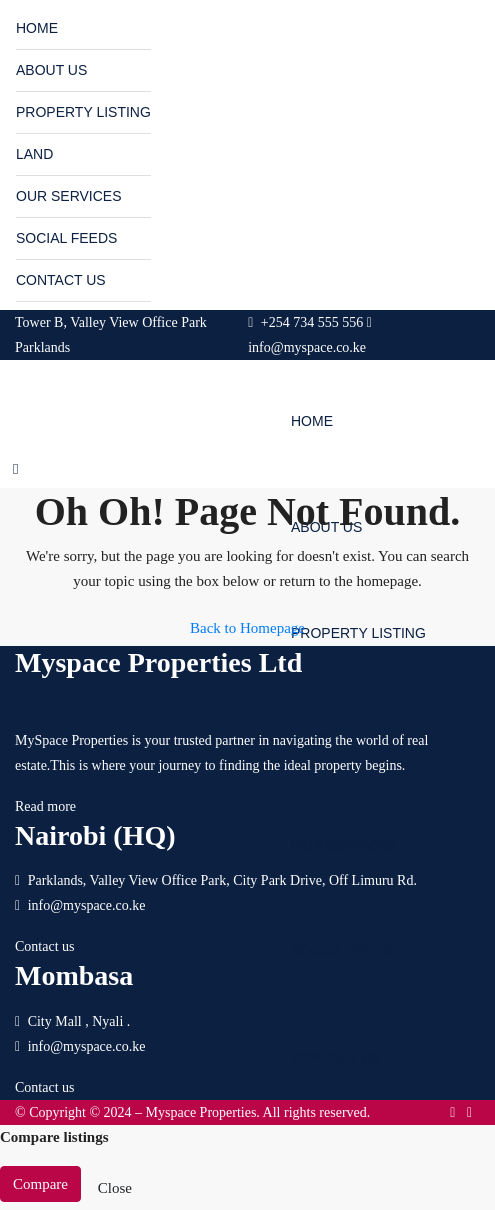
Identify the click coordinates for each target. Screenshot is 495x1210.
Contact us (45, 946)
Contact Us (61, 280)
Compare (40, 1184)
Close (115, 1188)
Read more (45, 806)
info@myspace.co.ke (87, 905)
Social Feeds (66, 238)
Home (37, 28)
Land (34, 154)
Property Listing (83, 112)
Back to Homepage (247, 628)
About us (51, 70)
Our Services (69, 196)
